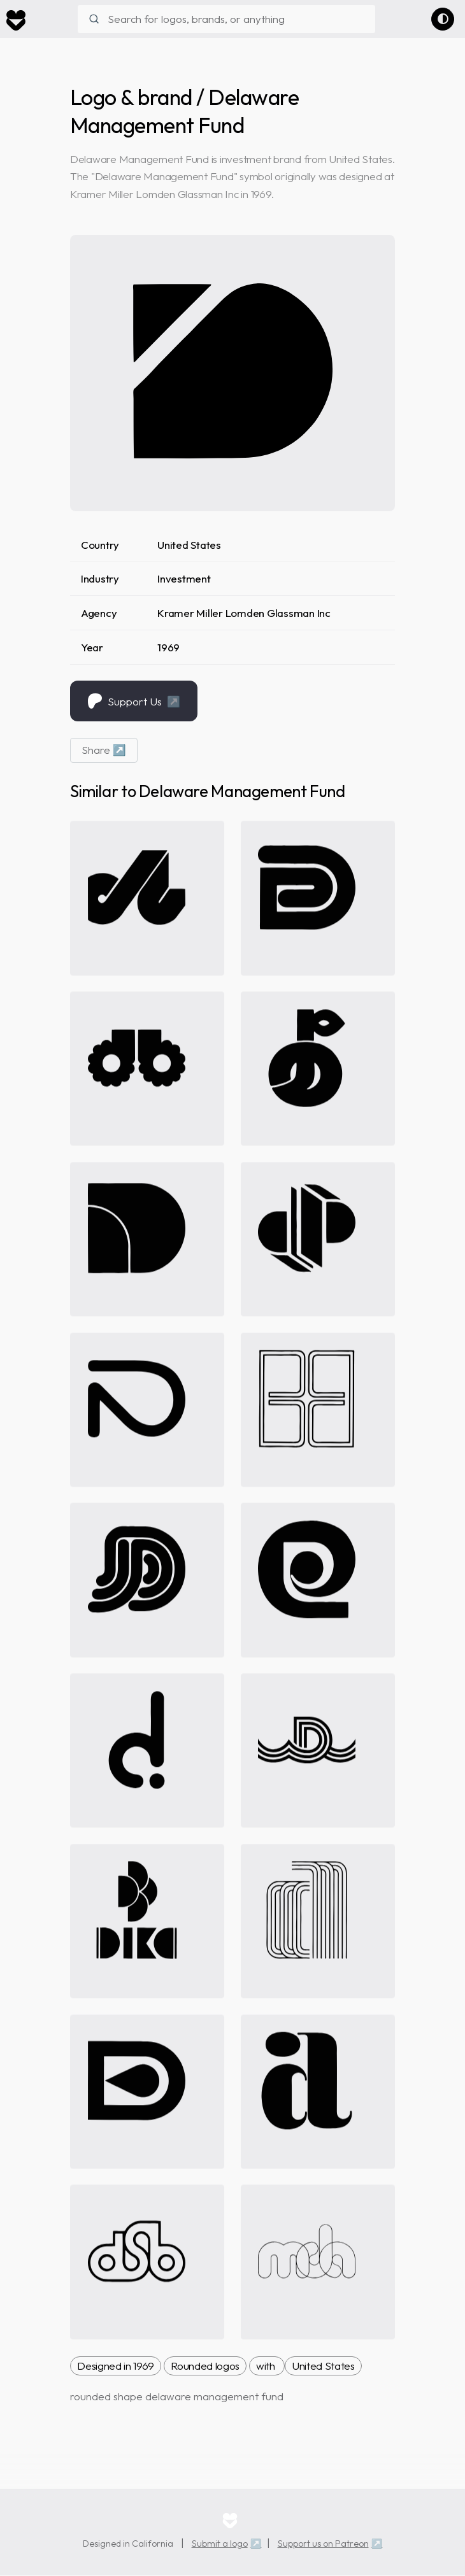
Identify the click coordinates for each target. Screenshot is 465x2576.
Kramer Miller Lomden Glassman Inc (244, 612)
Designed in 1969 (115, 2366)
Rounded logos (205, 2366)
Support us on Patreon (323, 2543)
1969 (168, 647)
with (266, 2366)
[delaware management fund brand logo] (233, 370)
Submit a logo (220, 2543)
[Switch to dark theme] (442, 19)
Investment (183, 578)
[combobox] (227, 19)
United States (189, 544)
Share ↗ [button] (104, 749)
